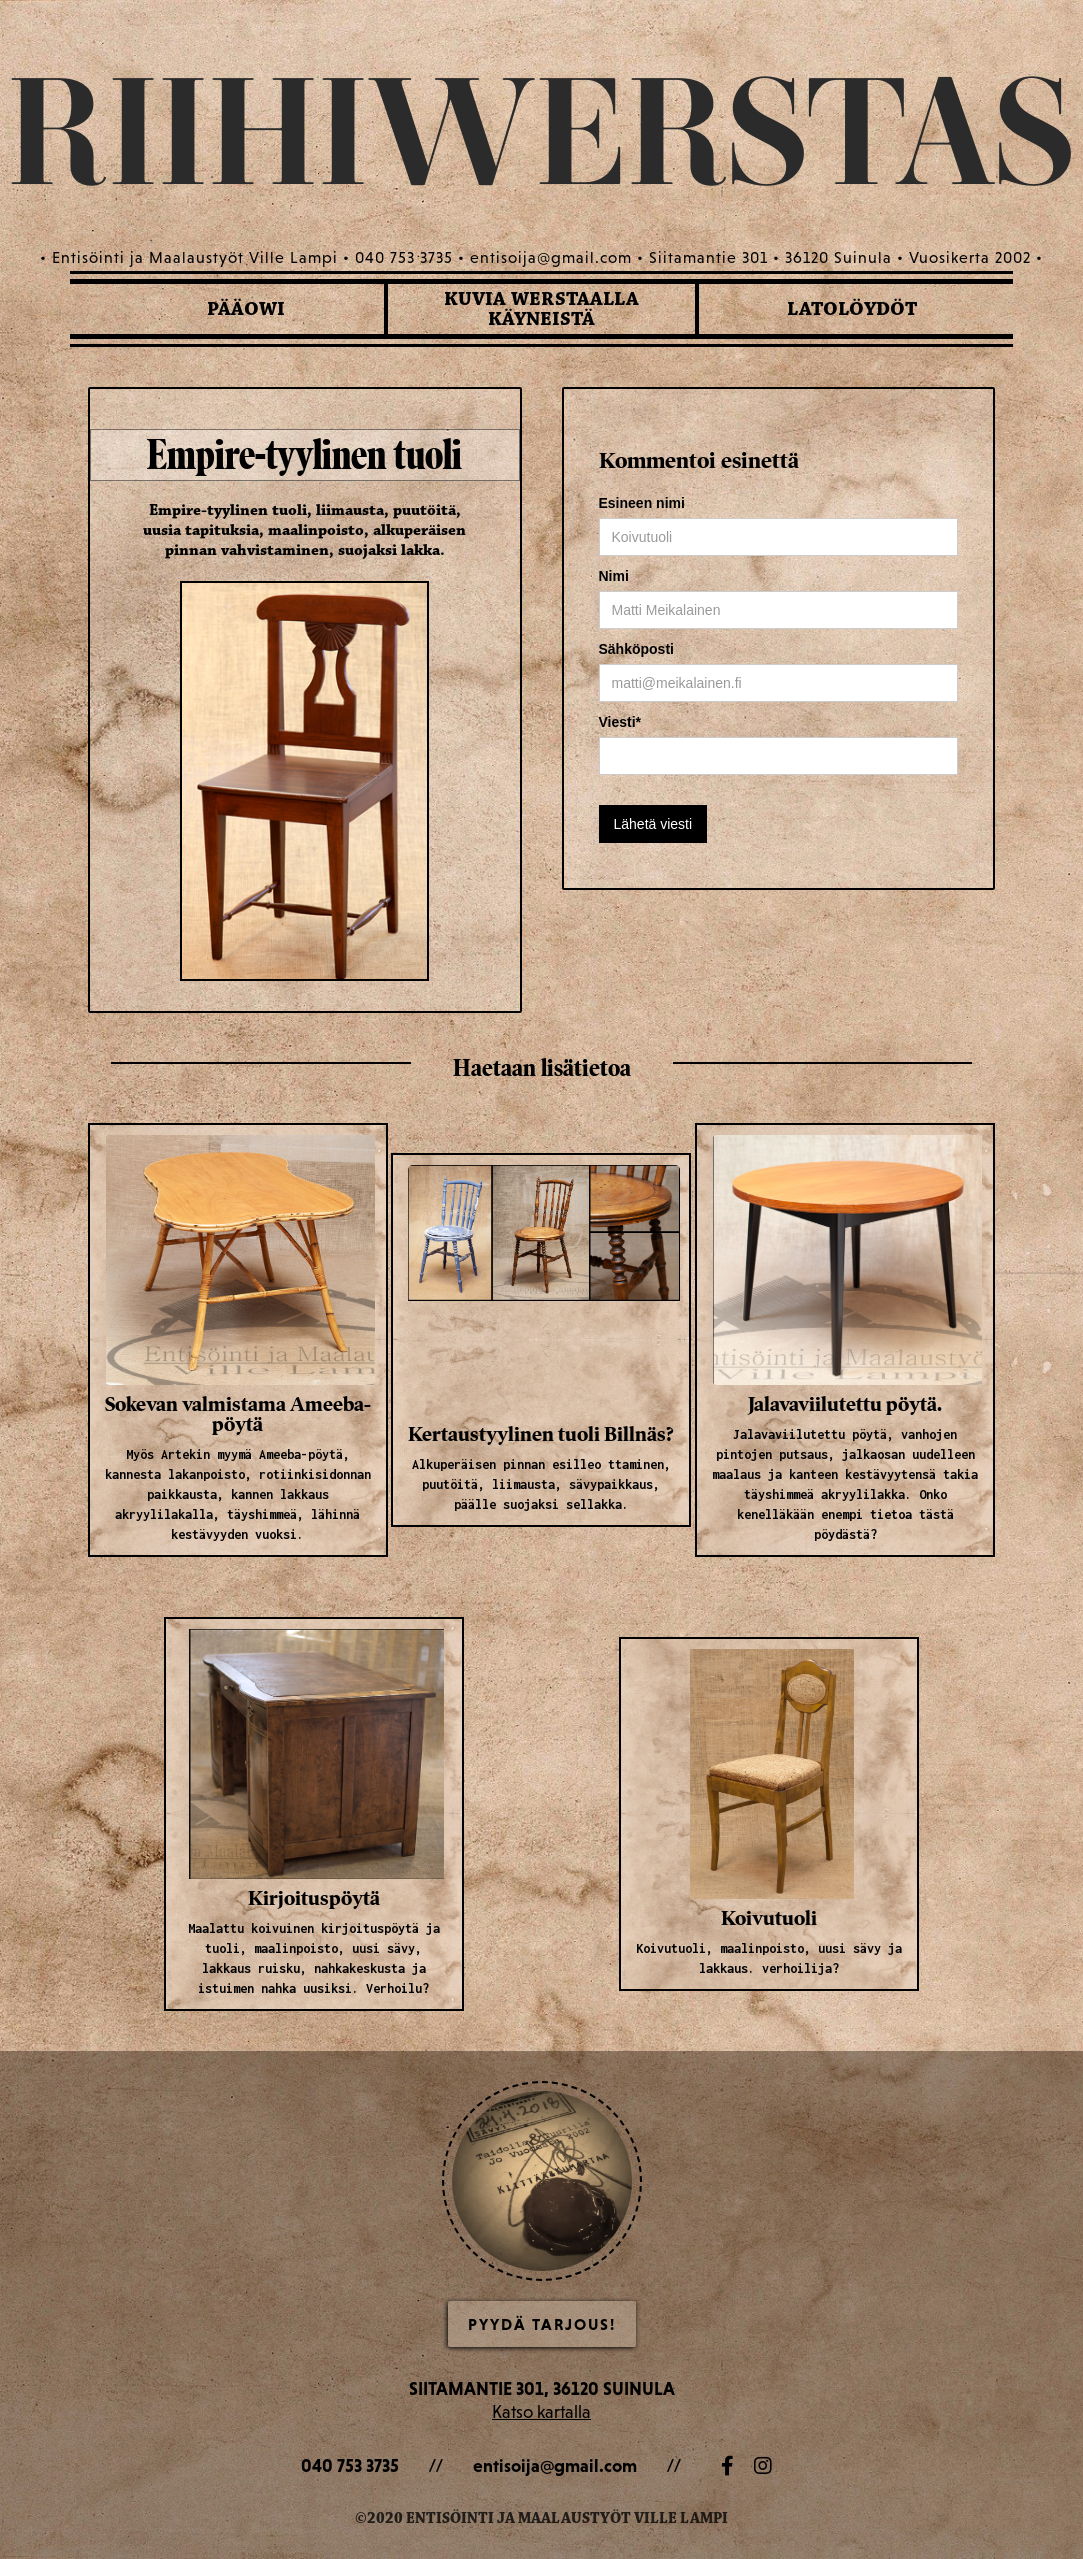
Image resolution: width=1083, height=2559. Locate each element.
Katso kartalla (541, 2411)
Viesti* (620, 722)
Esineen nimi (642, 503)
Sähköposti (636, 649)
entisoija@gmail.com (555, 2465)
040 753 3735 (350, 2465)
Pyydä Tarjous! (542, 2324)
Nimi (614, 576)
